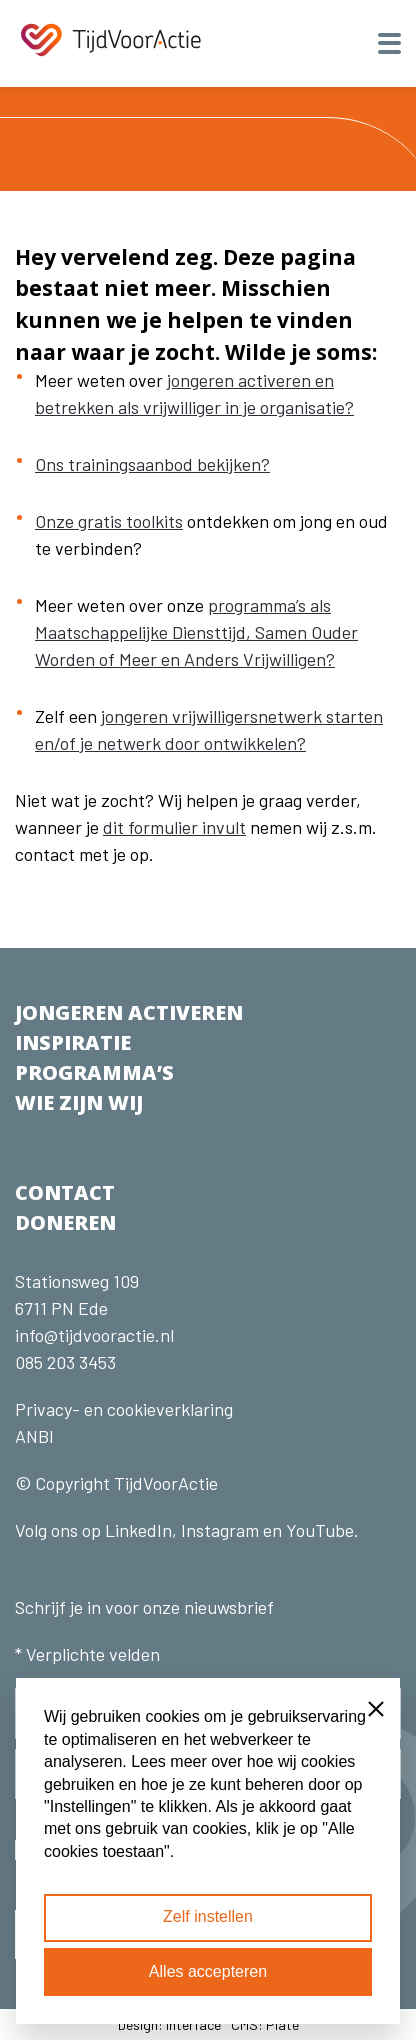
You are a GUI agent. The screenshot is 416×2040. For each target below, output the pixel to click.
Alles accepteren (208, 1971)
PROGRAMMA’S (94, 1072)
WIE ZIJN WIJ (79, 1102)
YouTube (320, 1530)
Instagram (220, 1530)
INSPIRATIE (73, 1042)
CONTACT (65, 1192)
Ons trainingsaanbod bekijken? (152, 464)
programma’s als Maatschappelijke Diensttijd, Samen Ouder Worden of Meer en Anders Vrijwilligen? (196, 632)
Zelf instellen (208, 1916)
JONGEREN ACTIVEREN (129, 1012)
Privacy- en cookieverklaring (124, 1409)
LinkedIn (136, 1530)
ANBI (34, 1436)
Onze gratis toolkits (109, 521)
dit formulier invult (174, 827)
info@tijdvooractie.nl (94, 1335)
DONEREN (65, 1222)
